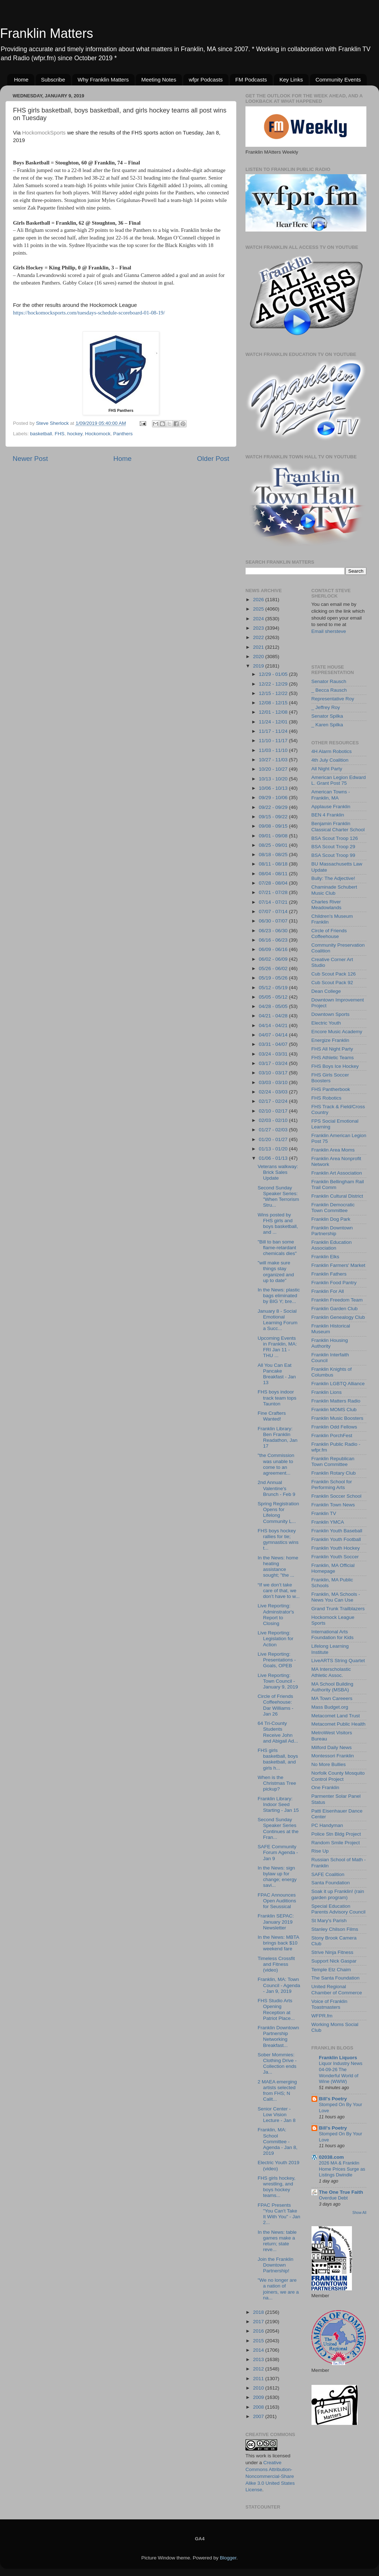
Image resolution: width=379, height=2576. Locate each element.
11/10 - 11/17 (274, 740)
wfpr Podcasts (206, 79)
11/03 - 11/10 (274, 750)
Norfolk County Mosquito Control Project (338, 1776)
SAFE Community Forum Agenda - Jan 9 (278, 1852)
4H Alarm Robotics (332, 751)
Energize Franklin (330, 1040)
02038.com (331, 2157)
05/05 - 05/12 (274, 997)
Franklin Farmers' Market (339, 1265)
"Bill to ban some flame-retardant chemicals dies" (277, 1247)
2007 (259, 2416)
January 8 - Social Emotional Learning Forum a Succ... (277, 1319)
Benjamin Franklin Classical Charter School (338, 826)
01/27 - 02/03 (274, 1129)
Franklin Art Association (337, 1173)
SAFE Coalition (328, 1874)
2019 (259, 666)
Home (21, 79)
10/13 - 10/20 (274, 778)
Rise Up (320, 1851)
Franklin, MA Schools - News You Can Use (336, 1597)
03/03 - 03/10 (274, 1082)
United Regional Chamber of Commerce (337, 1989)
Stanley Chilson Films (335, 1929)
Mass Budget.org (330, 1707)
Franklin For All (328, 1291)
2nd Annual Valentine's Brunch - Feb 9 (276, 1488)
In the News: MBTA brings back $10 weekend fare (278, 1942)
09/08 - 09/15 (274, 826)
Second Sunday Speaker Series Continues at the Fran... (278, 1828)
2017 (259, 2321)
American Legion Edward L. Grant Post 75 (339, 780)
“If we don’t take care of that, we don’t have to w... (279, 1590)
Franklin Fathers (329, 1274)
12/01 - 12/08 (274, 712)
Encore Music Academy (337, 1031)
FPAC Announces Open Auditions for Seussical (277, 1900)
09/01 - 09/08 (274, 835)
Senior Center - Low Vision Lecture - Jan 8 (277, 2114)
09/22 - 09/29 (274, 807)
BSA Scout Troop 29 (334, 846)
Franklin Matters (46, 33)
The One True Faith (341, 2192)
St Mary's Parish (329, 1920)
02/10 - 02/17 (274, 1111)
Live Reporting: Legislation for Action (275, 1638)
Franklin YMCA (328, 1522)
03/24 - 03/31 (274, 1054)
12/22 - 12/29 (274, 684)
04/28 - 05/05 (274, 1006)
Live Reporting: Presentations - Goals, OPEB (277, 1659)
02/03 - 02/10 (274, 1120)
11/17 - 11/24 (274, 731)
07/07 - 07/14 (274, 911)
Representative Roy (333, 698)
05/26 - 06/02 (274, 968)
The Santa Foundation (336, 1978)
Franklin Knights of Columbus (332, 1372)
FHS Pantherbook (331, 1089)
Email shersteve (329, 631)
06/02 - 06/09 (274, 959)
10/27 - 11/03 (274, 759)
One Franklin (325, 1787)
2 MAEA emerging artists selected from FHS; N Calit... (277, 2090)
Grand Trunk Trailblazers (338, 1608)
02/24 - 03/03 (274, 1092)
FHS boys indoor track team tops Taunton (277, 1397)
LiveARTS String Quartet (338, 1660)
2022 (259, 637)
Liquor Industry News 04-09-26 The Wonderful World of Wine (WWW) (340, 2072)
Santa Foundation (331, 1882)
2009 (259, 2397)
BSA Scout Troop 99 (334, 855)
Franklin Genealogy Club (338, 1317)
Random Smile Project (336, 1842)
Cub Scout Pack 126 (334, 974)
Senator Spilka (327, 716)
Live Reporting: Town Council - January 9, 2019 (278, 1681)
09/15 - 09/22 (274, 816)
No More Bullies (329, 1764)
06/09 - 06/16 (274, 949)
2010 (259, 2388)
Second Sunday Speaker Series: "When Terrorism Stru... (278, 1196)
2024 (259, 618)
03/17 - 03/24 (274, 1063)
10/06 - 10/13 (274, 788)
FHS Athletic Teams (333, 1057)
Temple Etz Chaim (331, 1969)
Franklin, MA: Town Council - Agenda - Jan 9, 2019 (279, 1985)
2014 (259, 2350)
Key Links (291, 79)
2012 (259, 2369)
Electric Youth (326, 1023)
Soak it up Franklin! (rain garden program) (338, 1894)
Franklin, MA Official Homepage (333, 1568)
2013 (259, 2359)
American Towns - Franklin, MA (331, 794)
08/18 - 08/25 (274, 854)
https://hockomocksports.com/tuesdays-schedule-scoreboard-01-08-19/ (89, 313)
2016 (259, 2331)
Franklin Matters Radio (336, 1401)
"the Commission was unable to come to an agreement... (276, 1464)
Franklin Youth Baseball (337, 1530)
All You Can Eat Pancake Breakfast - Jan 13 (277, 1374)
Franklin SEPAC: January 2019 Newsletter (276, 1921)
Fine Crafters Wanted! (272, 1416)
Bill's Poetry (333, 2098)
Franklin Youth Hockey (336, 1548)
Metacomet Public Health (339, 1724)
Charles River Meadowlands (326, 904)
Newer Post (30, 458)
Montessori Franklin (333, 1755)
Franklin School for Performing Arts (332, 1484)
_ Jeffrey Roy (326, 707)
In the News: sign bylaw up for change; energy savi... (277, 1876)
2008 (259, 2407)
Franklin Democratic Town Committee (333, 1207)
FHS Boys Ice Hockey (335, 1066)
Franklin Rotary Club (334, 1473)
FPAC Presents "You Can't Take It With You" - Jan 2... (279, 2213)
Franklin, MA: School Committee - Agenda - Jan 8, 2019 (277, 2141)
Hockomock (97, 433)
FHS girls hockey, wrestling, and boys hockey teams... (277, 2186)
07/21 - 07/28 (274, 892)
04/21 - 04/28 (274, 1015)
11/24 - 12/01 (274, 722)
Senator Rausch (329, 681)
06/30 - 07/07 (274, 921)
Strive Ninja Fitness (332, 1952)
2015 (259, 2340)
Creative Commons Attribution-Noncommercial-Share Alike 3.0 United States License (270, 2476)
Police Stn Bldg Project (336, 1834)
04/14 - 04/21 (274, 1025)
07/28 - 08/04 (274, 883)
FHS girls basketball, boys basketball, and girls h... (278, 1759)
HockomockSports (43, 133)
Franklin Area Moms (333, 1150)
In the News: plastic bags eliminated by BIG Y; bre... (279, 1295)
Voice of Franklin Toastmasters (330, 2004)
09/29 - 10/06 (274, 797)
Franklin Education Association (332, 1245)
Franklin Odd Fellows (334, 1427)
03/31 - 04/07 (274, 1044)
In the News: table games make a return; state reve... (277, 2241)
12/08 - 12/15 (274, 702)
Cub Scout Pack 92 (332, 982)
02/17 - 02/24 (274, 1101)
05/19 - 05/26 (274, 978)
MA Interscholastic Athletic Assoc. (331, 1672)
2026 (259, 599)
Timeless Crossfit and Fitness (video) (276, 1964)
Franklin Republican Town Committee (333, 1461)
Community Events (338, 79)
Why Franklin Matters (103, 79)
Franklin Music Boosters (337, 1418)
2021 (259, 647)
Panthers (122, 433)
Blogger (228, 2557)
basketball (41, 433)
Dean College (326, 991)
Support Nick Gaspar (334, 1961)
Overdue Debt (333, 2198)
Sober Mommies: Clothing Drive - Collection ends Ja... (277, 2063)
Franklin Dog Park (331, 1219)
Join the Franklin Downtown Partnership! (275, 2264)
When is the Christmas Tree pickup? (277, 1783)
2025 (259, 609)
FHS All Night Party (332, 1049)
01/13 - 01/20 (274, 1149)
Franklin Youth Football (336, 1539)
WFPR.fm (322, 2015)
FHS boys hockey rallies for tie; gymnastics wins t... (278, 1539)
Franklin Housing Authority (330, 1343)
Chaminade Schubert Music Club (334, 889)
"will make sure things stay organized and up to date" (276, 1271)
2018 (259, 2312)
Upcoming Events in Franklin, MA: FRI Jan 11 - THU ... (277, 1347)
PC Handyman (327, 1825)
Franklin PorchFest (332, 1435)
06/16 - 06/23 (274, 940)
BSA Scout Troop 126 (335, 838)
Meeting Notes (158, 79)
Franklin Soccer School (337, 1496)
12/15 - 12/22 (274, 693)
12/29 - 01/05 (274, 674)
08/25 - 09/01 (274, 845)
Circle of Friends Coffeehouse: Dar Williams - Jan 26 (275, 1705)
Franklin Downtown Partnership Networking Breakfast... (278, 2036)
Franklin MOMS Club (334, 1409)
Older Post (213, 458)
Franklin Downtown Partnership (332, 1230)
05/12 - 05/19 (274, 987)
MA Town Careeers (332, 1698)
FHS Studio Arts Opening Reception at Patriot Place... (276, 2009)
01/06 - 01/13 (274, 1158)
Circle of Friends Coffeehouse (329, 933)
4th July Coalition (330, 760)
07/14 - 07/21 (274, 902)
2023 (259, 628)
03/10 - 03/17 (274, 1072)
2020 (259, 656)
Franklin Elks (325, 1256)
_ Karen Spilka (327, 724)
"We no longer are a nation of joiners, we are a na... (278, 2288)
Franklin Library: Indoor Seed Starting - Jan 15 (278, 1804)
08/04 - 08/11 (274, 873)
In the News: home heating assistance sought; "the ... (278, 1566)
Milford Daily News (332, 1747)
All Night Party (327, 768)
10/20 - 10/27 (274, 769)
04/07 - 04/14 (274, 1035)
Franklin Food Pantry (334, 1282)
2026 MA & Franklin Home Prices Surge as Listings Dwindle (342, 2169)
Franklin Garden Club (335, 1308)
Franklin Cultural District (337, 1196)
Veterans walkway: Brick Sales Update (278, 1172)
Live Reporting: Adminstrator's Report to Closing (276, 1614)
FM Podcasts (251, 79)
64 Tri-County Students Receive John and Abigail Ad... (278, 1732)
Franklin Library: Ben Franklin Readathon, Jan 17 (277, 1437)
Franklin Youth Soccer (335, 1556)
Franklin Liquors (338, 2057)
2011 (259, 2378)
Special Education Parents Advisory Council (339, 1909)
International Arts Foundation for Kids (333, 1634)
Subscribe (53, 79)
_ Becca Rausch (329, 690)
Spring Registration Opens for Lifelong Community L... (278, 1512)
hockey (74, 433)
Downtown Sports (331, 1014)
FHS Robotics (326, 1098)
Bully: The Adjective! (333, 878)
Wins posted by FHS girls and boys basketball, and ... (278, 1223)
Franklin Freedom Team (337, 1300)
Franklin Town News (333, 1504)
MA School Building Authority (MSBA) (332, 1686)
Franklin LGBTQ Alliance (338, 1383)
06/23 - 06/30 (274, 930)
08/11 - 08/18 (274, 864)
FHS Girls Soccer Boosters (330, 1077)
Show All (359, 2213)
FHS (60, 433)
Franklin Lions (327, 1392)
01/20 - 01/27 (274, 1139)
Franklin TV (324, 1513)
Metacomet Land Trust (336, 1715)
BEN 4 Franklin (328, 815)
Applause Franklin (331, 806)
